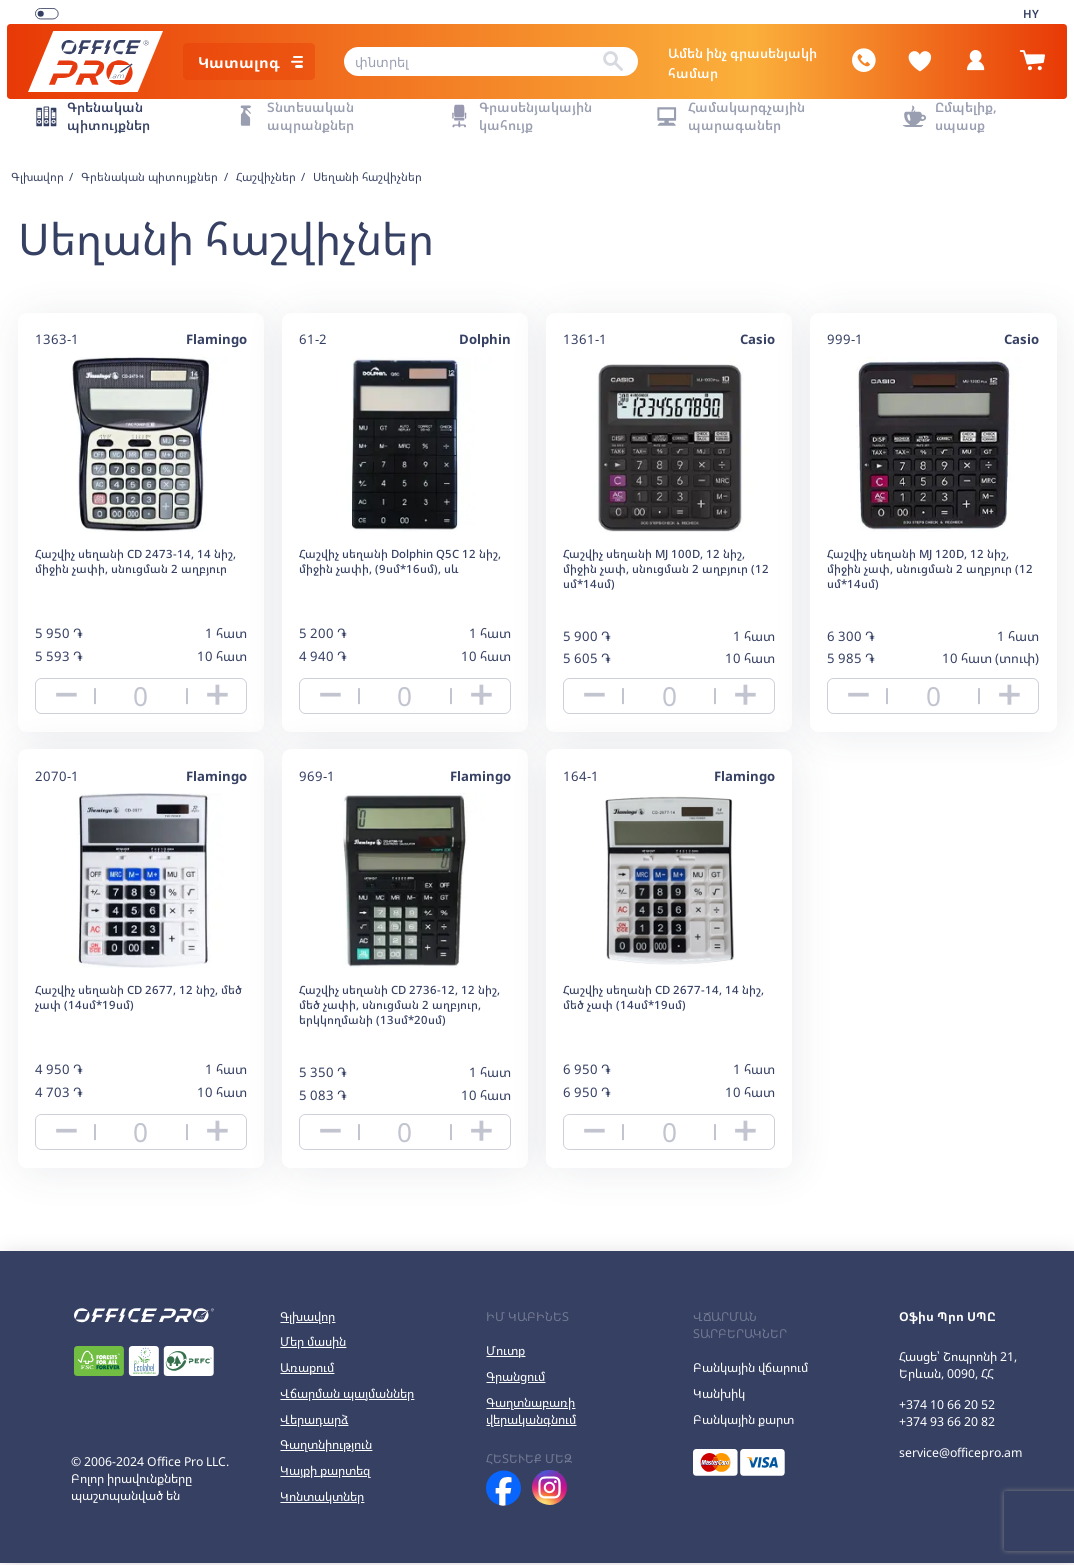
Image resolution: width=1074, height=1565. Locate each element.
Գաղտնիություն (326, 1447)
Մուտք (505, 1352)
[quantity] (141, 686)
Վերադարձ (314, 1421)
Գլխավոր (307, 1318)
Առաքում (307, 1369)
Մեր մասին (313, 1344)
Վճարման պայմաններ (347, 1395)
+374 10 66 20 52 (947, 1406)
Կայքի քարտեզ (325, 1472)
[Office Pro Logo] (107, 54)
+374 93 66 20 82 (947, 1423)
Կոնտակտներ (322, 1498)
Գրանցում (515, 1378)
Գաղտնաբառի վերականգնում (531, 1413)
